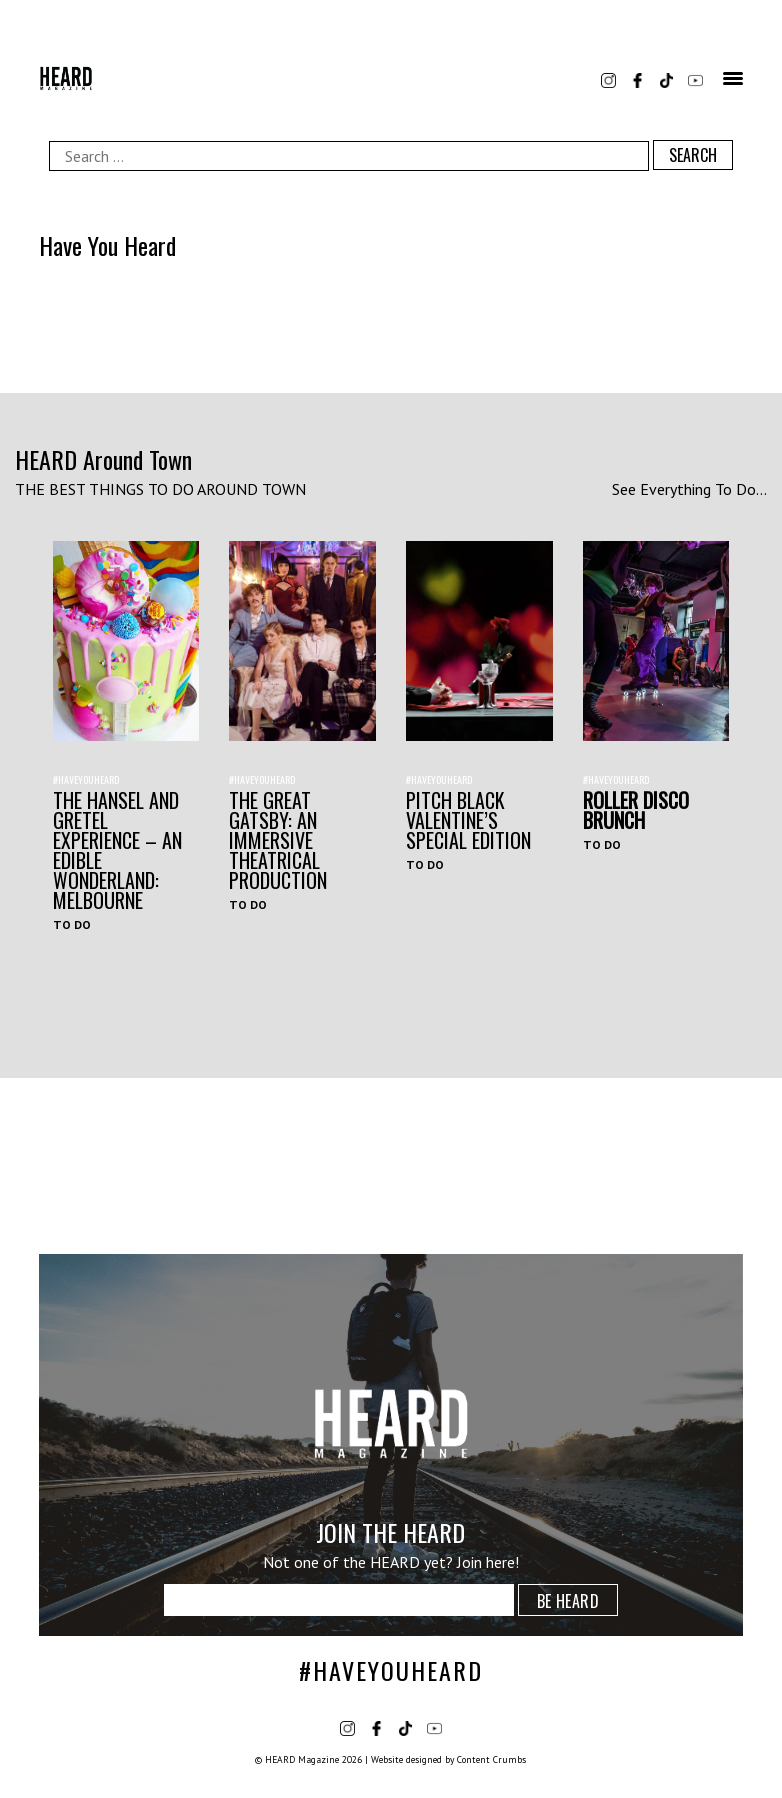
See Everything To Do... (689, 489)
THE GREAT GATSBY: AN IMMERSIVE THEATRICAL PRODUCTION (278, 840)
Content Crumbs (491, 1759)
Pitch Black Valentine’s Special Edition (468, 820)
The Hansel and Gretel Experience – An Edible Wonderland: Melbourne (117, 850)
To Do (72, 924)
